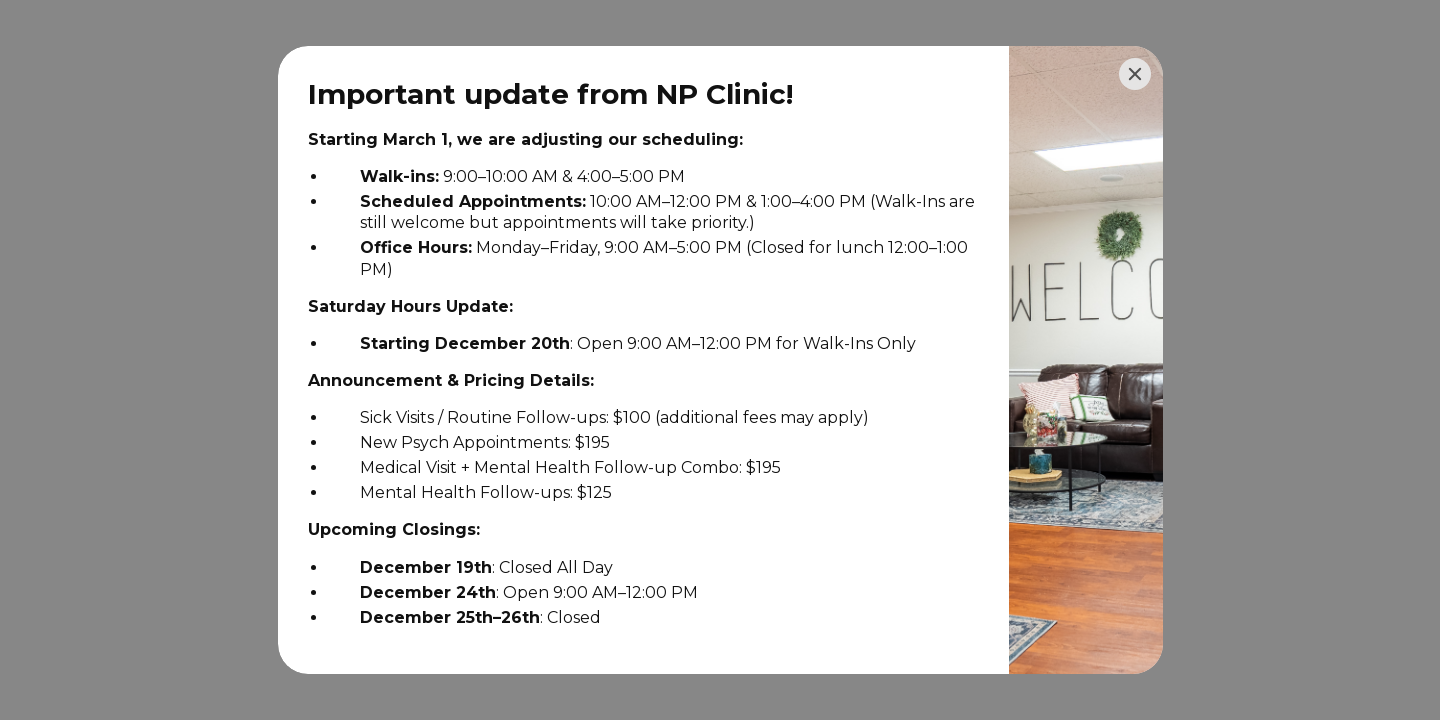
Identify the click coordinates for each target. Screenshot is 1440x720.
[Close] (1135, 74)
